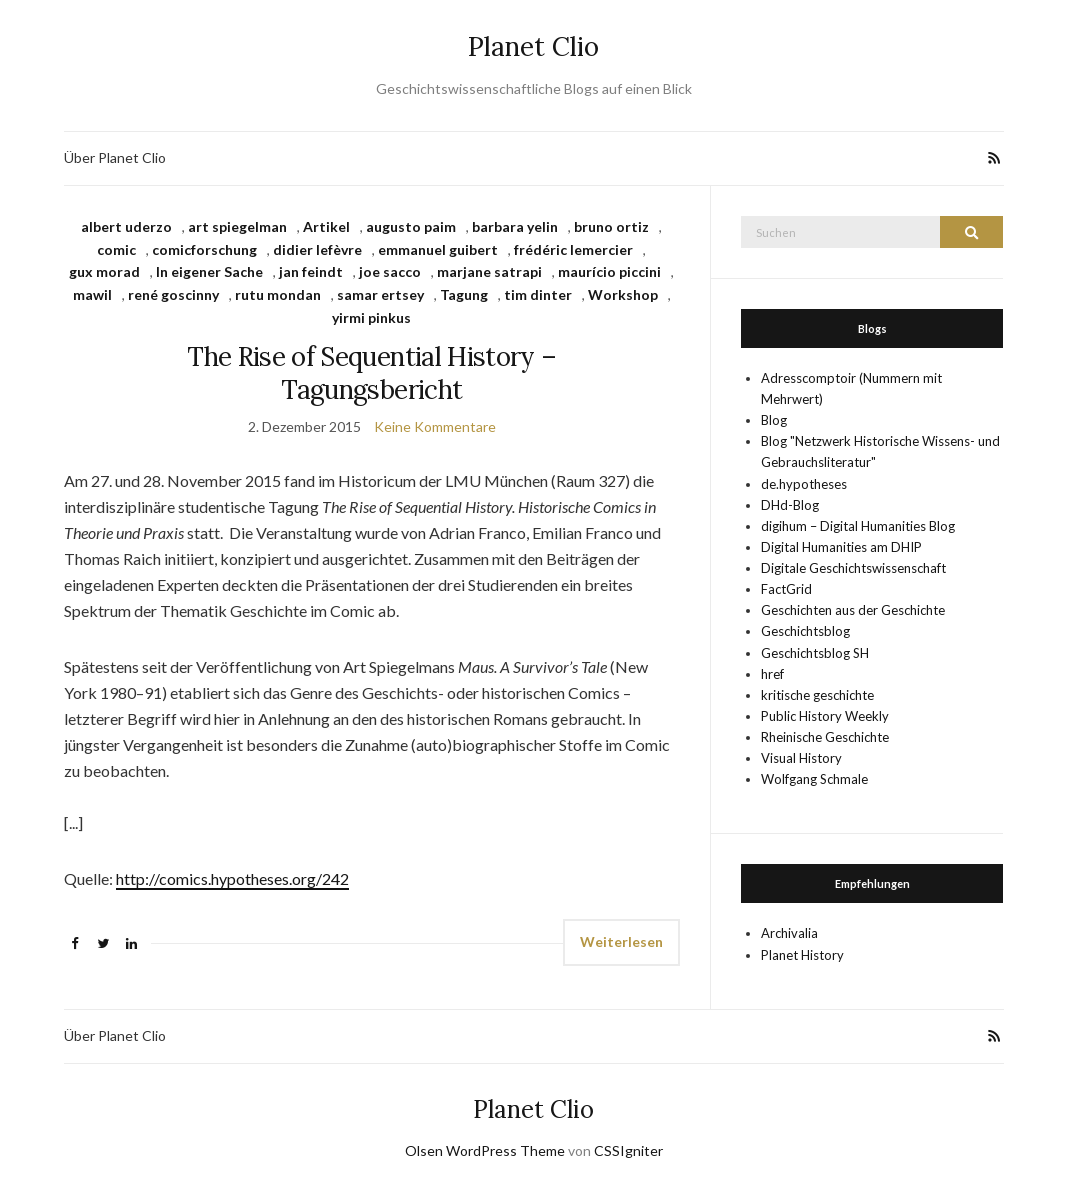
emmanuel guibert (438, 249)
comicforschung (204, 249)
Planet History (802, 955)
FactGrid (786, 589)
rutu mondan (278, 294)
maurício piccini (609, 271)
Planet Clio (533, 46)
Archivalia (789, 933)
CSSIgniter (628, 1150)
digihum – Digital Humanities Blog (858, 526)
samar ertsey (380, 294)
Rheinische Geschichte (825, 737)
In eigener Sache (209, 271)
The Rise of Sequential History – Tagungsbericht (371, 373)
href (772, 674)
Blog (774, 420)
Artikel (326, 226)
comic (116, 249)
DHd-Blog (790, 505)
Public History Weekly (825, 716)
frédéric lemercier (573, 249)
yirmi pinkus (371, 317)
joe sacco (390, 271)
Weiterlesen (621, 941)
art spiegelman (237, 226)
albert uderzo (126, 226)
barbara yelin (515, 226)
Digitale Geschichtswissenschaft (853, 568)
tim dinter (538, 294)
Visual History (801, 758)
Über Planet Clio (115, 157)
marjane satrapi (489, 271)
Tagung (464, 294)
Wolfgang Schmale (814, 779)
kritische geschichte (817, 695)
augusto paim (411, 226)
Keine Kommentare (435, 426)
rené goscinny (173, 294)
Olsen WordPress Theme (485, 1150)
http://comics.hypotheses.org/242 (232, 878)
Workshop (623, 294)
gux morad (104, 271)
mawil (92, 294)
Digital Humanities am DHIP (841, 547)
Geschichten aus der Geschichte (853, 610)
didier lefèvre (317, 249)
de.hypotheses (804, 484)
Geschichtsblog (805, 631)
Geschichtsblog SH (815, 653)
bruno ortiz (611, 226)
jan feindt (311, 271)
